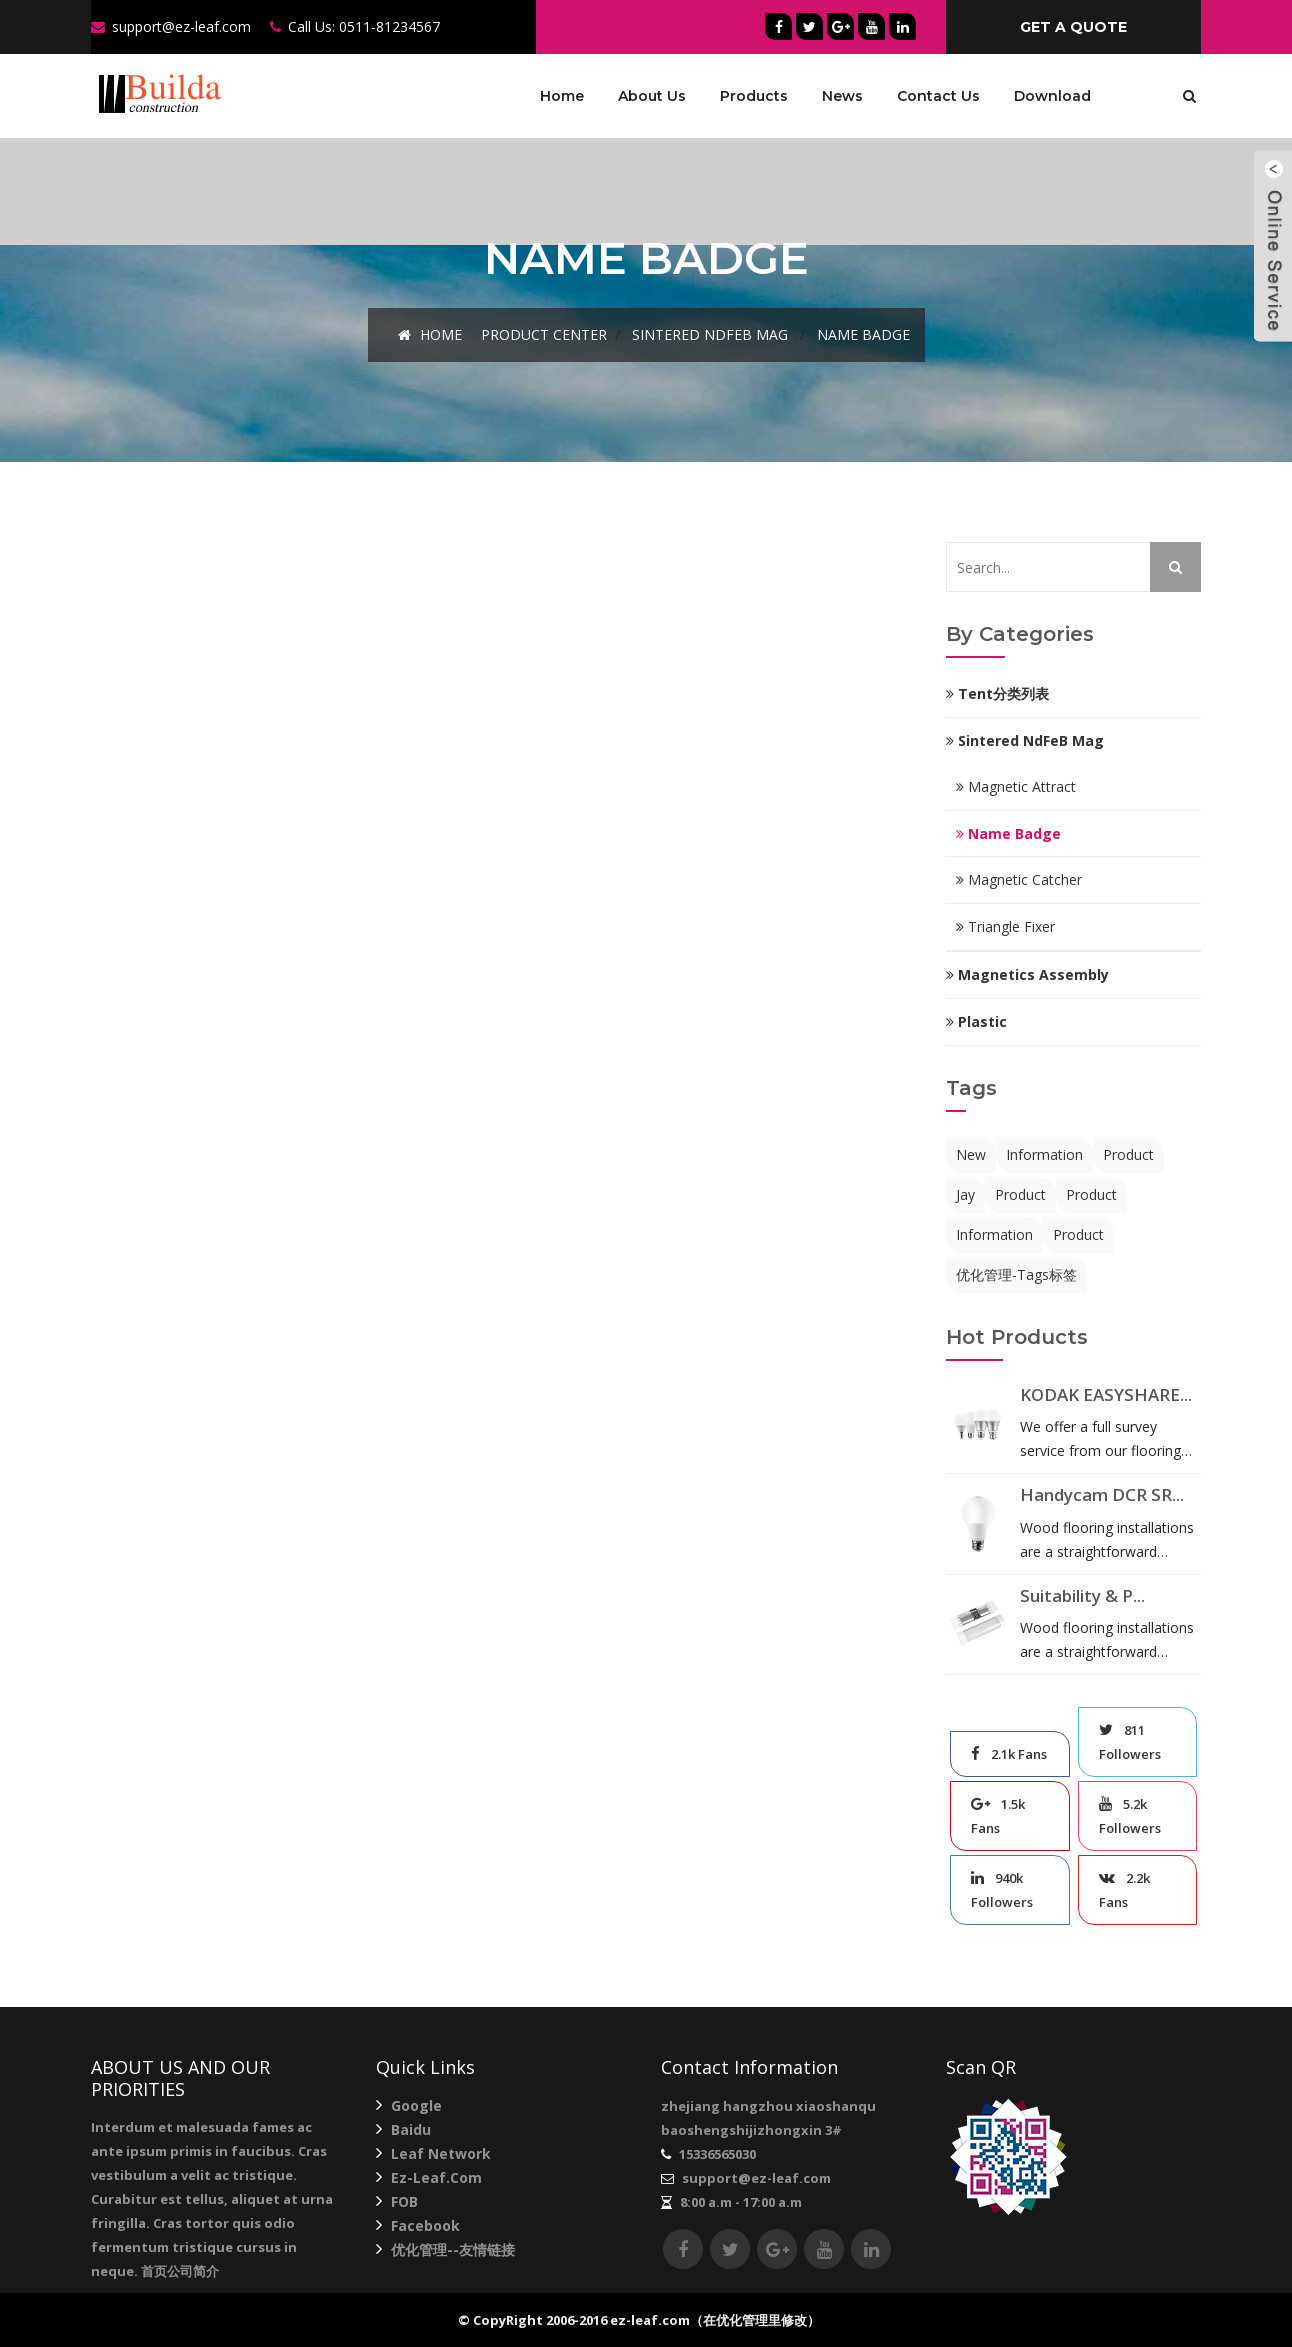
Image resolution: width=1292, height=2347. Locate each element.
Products (754, 96)
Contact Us (938, 96)
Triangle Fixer (1005, 926)
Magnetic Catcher (1019, 879)
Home (562, 96)
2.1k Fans (1009, 1754)
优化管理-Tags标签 (1016, 1274)
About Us (652, 96)
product (1128, 1154)
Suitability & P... (1082, 1595)
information (1044, 1154)
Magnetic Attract (1016, 786)
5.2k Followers (1130, 1816)
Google (409, 2105)
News (842, 96)
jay (965, 1194)
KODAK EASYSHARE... (1106, 1394)
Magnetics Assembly (1027, 974)
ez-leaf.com (429, 2177)
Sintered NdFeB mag (710, 334)
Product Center (544, 334)
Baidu (403, 2129)
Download (1052, 96)
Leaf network (433, 2153)
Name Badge (863, 334)
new (971, 1154)
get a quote (1073, 27)
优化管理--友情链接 (445, 2249)
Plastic (976, 1021)
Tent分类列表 (997, 693)
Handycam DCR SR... (1102, 1494)
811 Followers (1130, 1742)
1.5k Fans (998, 1816)
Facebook (418, 2225)
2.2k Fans (1124, 1890)
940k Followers (1002, 1890)
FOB (397, 2201)
